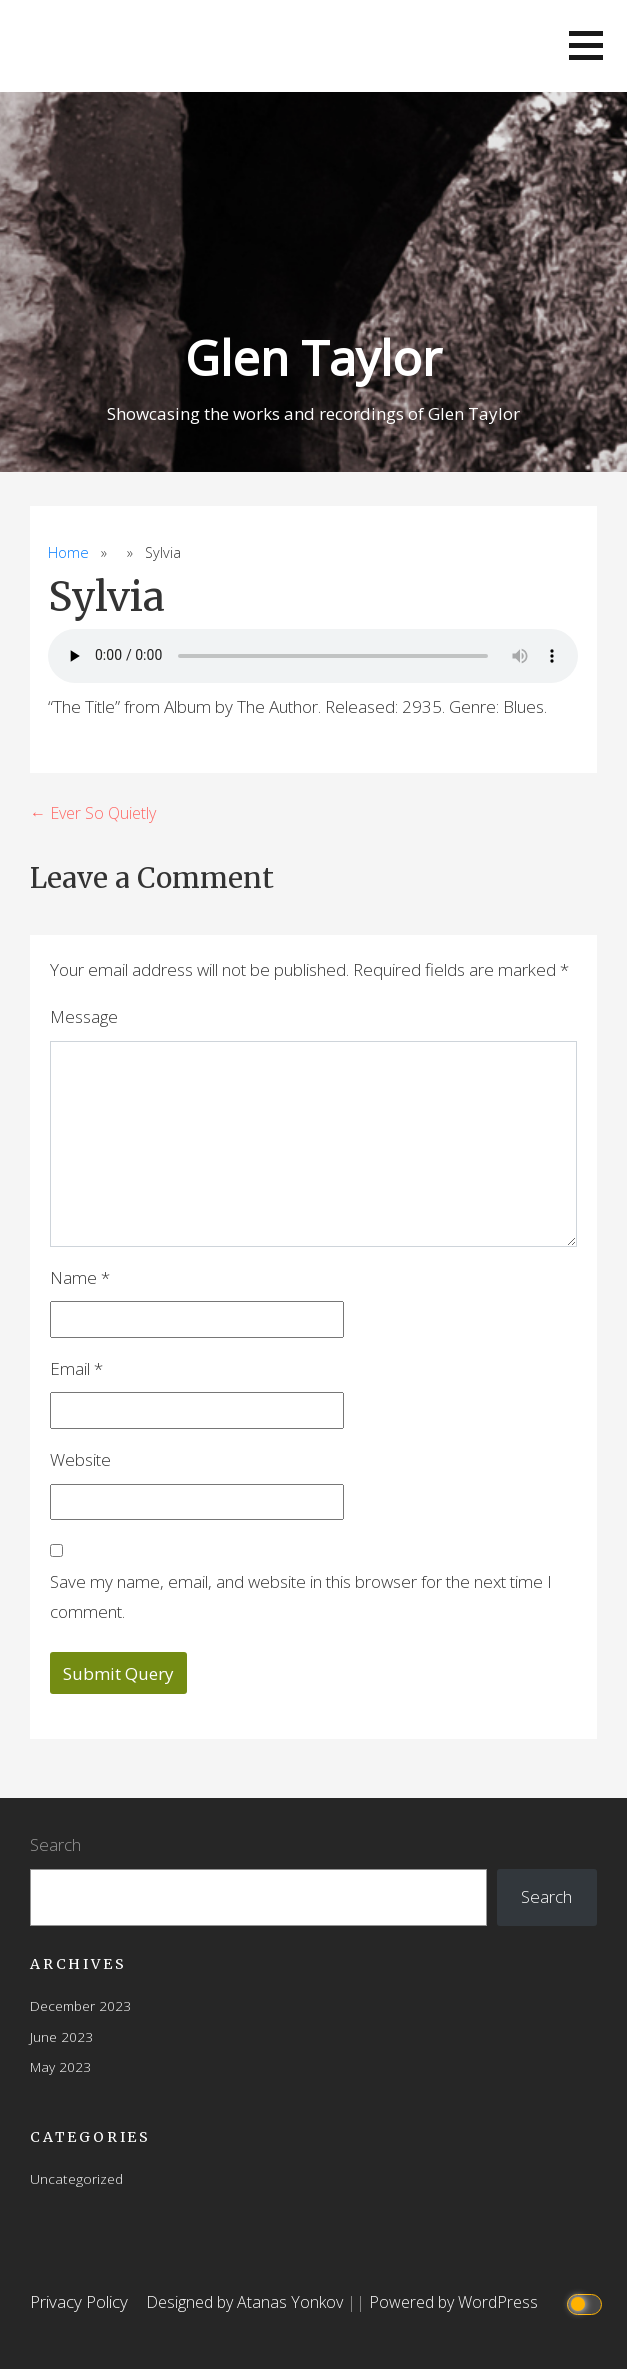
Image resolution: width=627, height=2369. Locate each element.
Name (80, 1277)
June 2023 (61, 2036)
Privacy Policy (79, 2301)
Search (55, 1844)
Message (84, 1016)
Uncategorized (76, 2178)
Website (80, 1459)
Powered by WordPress (453, 2302)
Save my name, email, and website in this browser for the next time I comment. (301, 1597)
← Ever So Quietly (93, 813)
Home (68, 552)
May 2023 (60, 2066)
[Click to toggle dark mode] (586, 2302)
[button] (586, 45)
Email (76, 1368)
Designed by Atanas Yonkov (246, 2302)
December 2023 (80, 2005)
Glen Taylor (313, 357)
